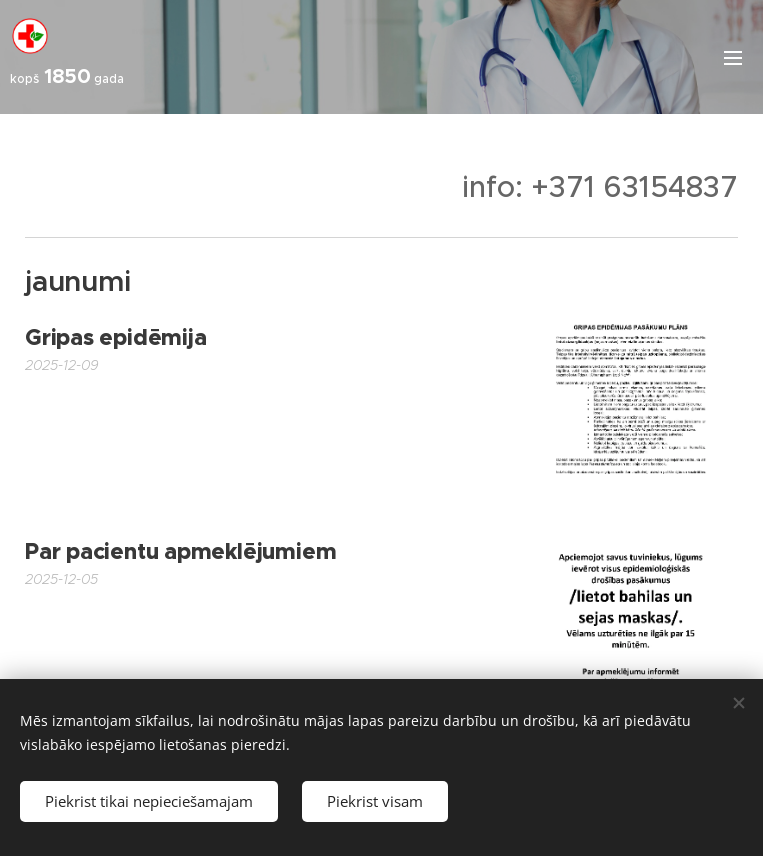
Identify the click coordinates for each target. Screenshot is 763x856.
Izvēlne (733, 58)
